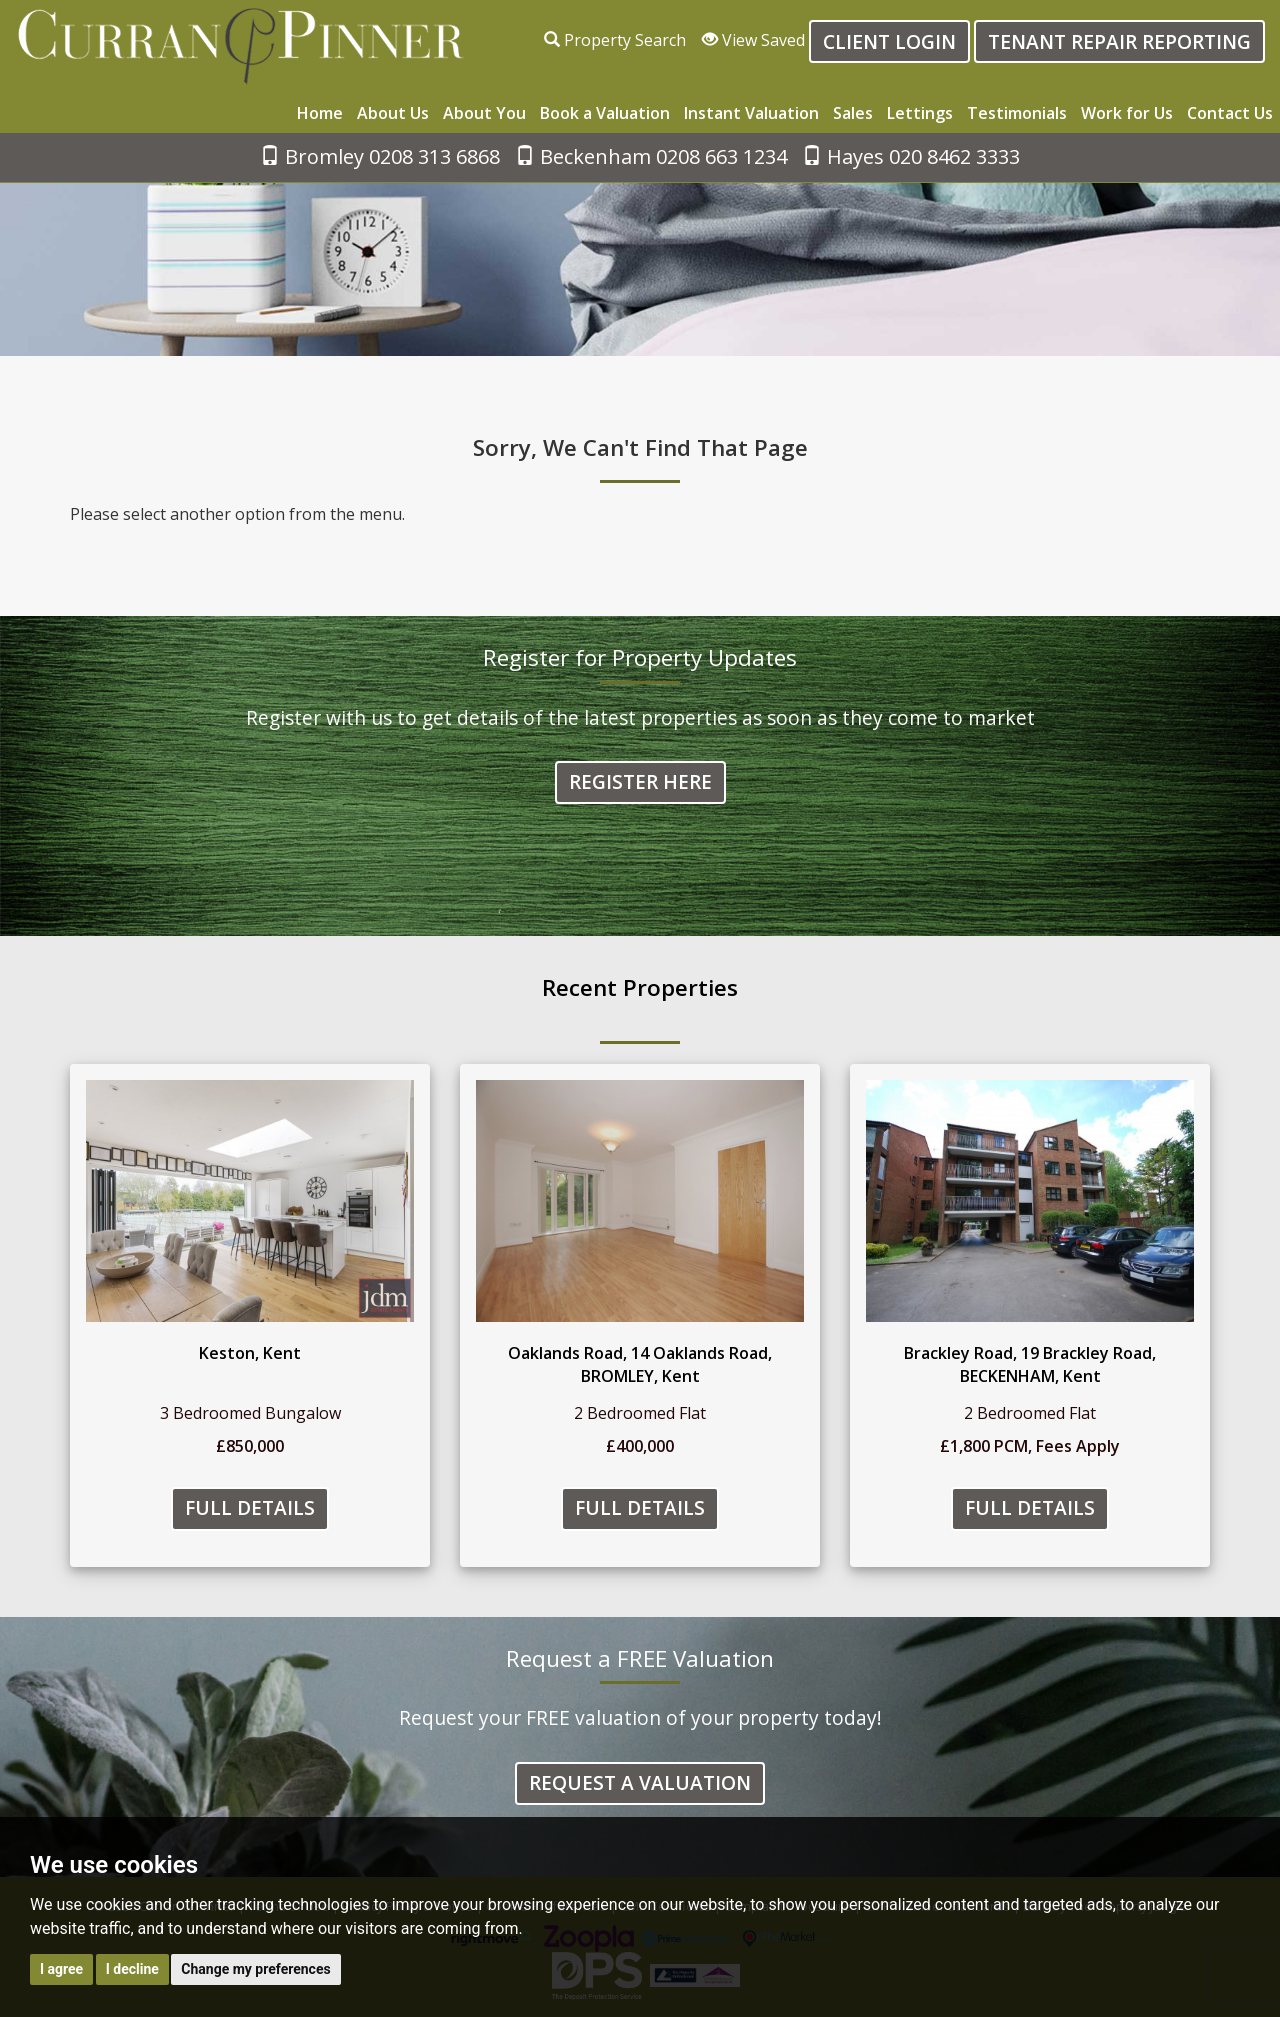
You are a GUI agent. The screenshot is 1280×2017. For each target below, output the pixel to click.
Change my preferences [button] (255, 1969)
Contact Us (1230, 113)
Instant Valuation (751, 113)
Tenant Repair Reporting (1119, 41)
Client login (889, 41)
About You (484, 113)
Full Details (250, 1508)
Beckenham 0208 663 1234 (651, 156)
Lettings (920, 113)
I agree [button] (61, 1969)
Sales (853, 113)
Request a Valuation (640, 1783)
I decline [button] (132, 1969)
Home (320, 113)
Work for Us (1127, 113)
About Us (393, 113)
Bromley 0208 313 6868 (380, 156)
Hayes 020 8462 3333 (911, 156)
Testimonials (1017, 113)
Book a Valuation (605, 113)
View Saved (753, 40)
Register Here (640, 782)
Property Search (615, 40)
